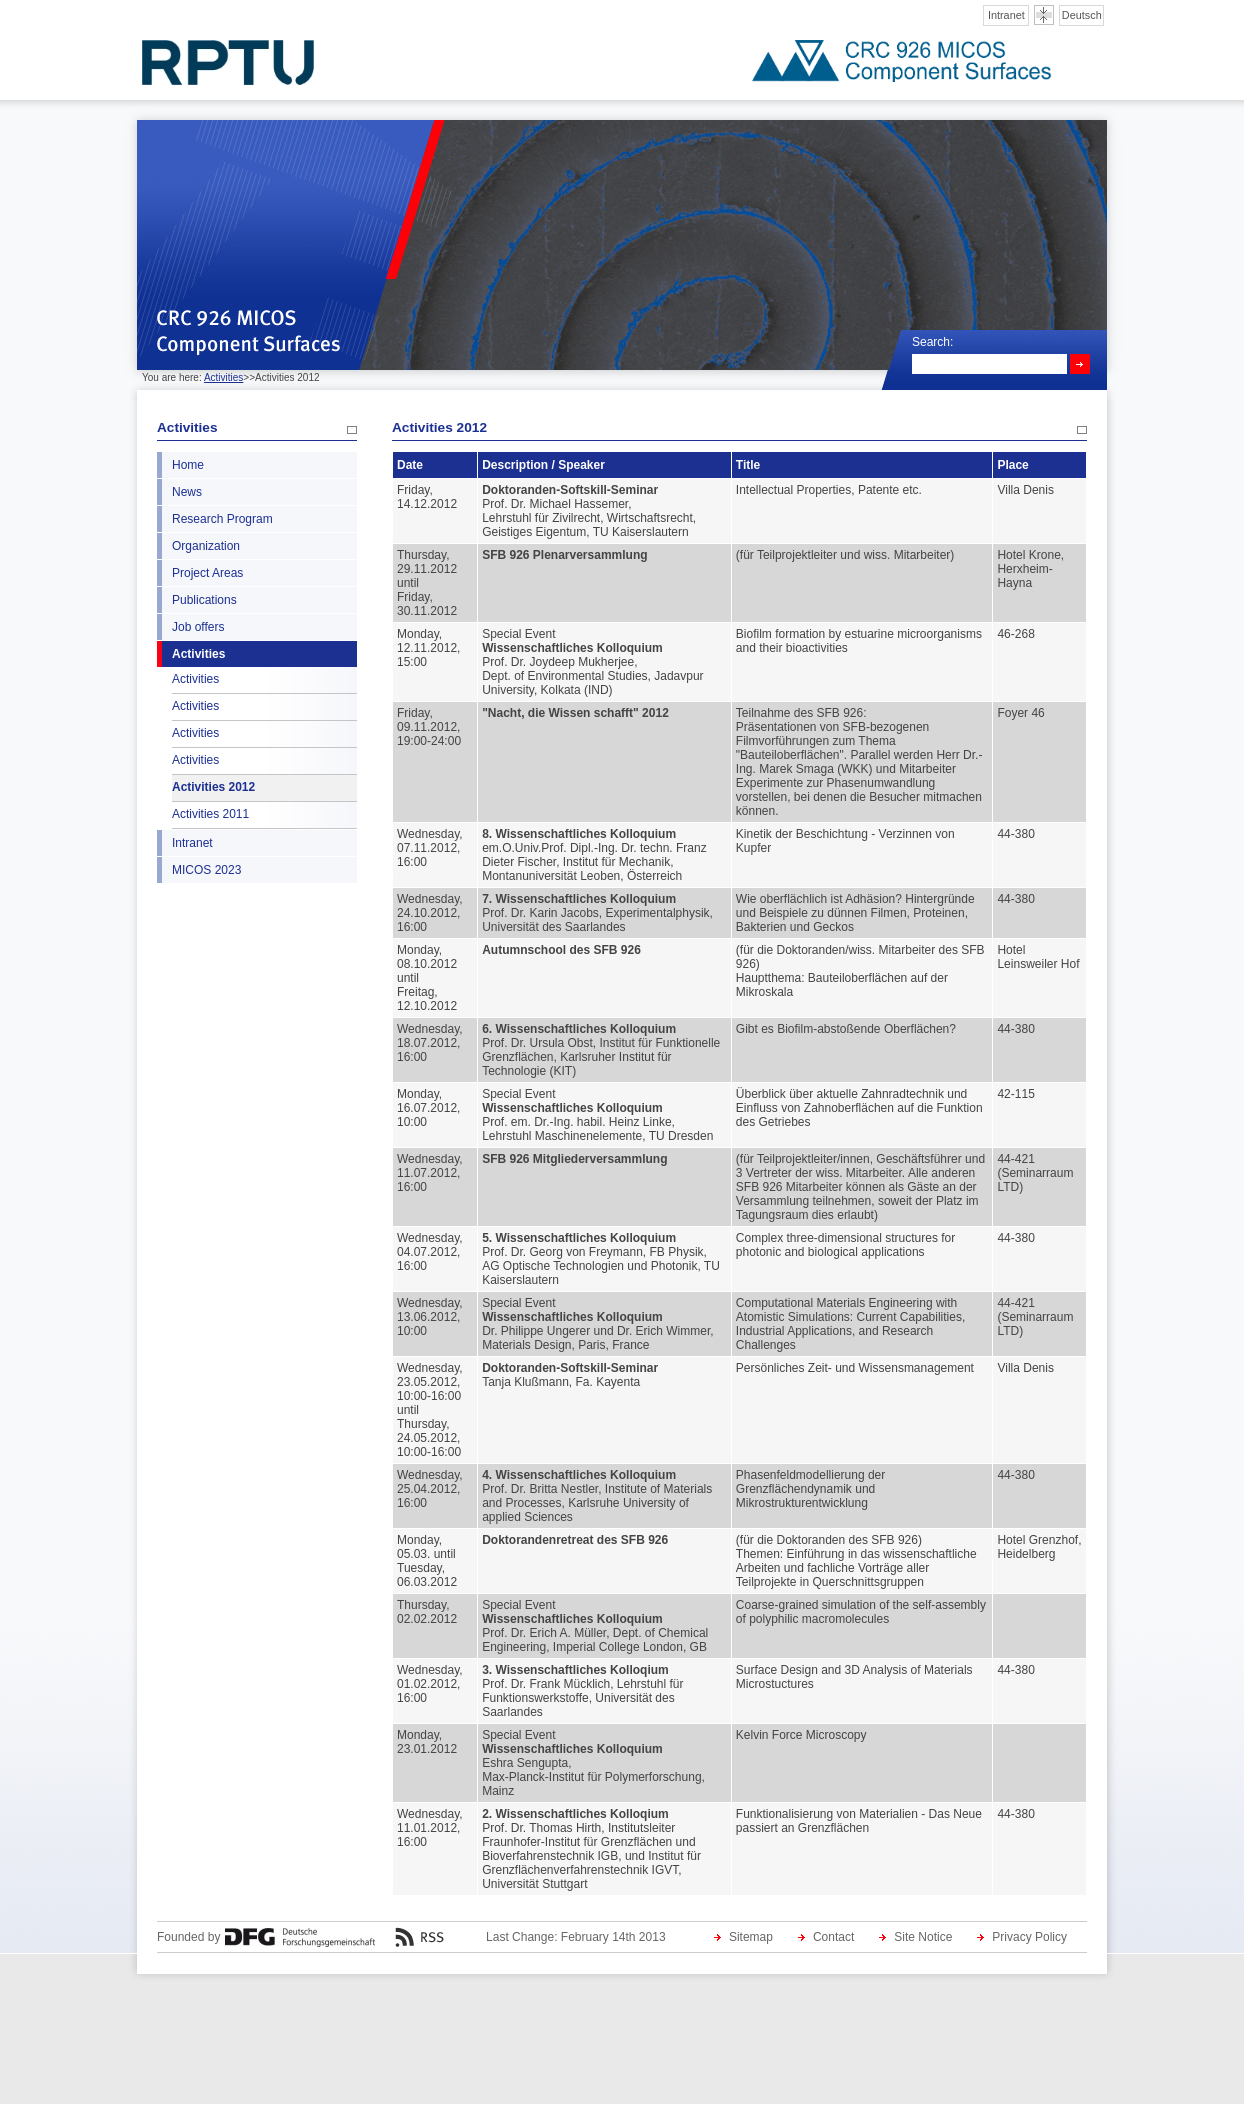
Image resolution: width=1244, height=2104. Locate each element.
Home (188, 465)
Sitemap (751, 1937)
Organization (206, 546)
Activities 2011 (210, 814)
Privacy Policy (1029, 1937)
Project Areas (207, 573)
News (187, 492)
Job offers (198, 627)
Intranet (1006, 15)
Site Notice (923, 1937)
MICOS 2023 (206, 870)
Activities (223, 377)
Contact (833, 1937)
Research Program (222, 519)
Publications (204, 600)
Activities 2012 (213, 787)
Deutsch (1082, 15)
